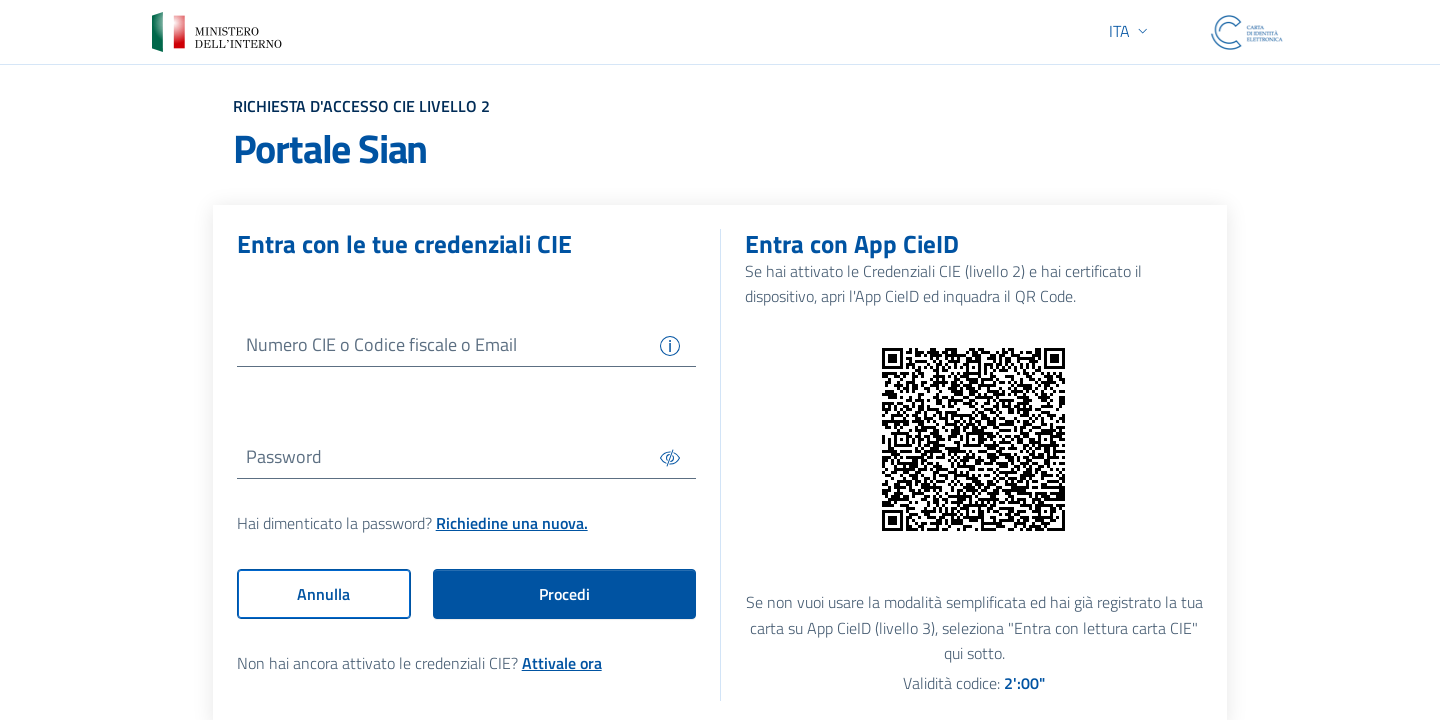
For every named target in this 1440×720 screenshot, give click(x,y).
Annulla (323, 595)
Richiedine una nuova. (512, 524)
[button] (1130, 31)
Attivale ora (562, 664)
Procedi (564, 595)
